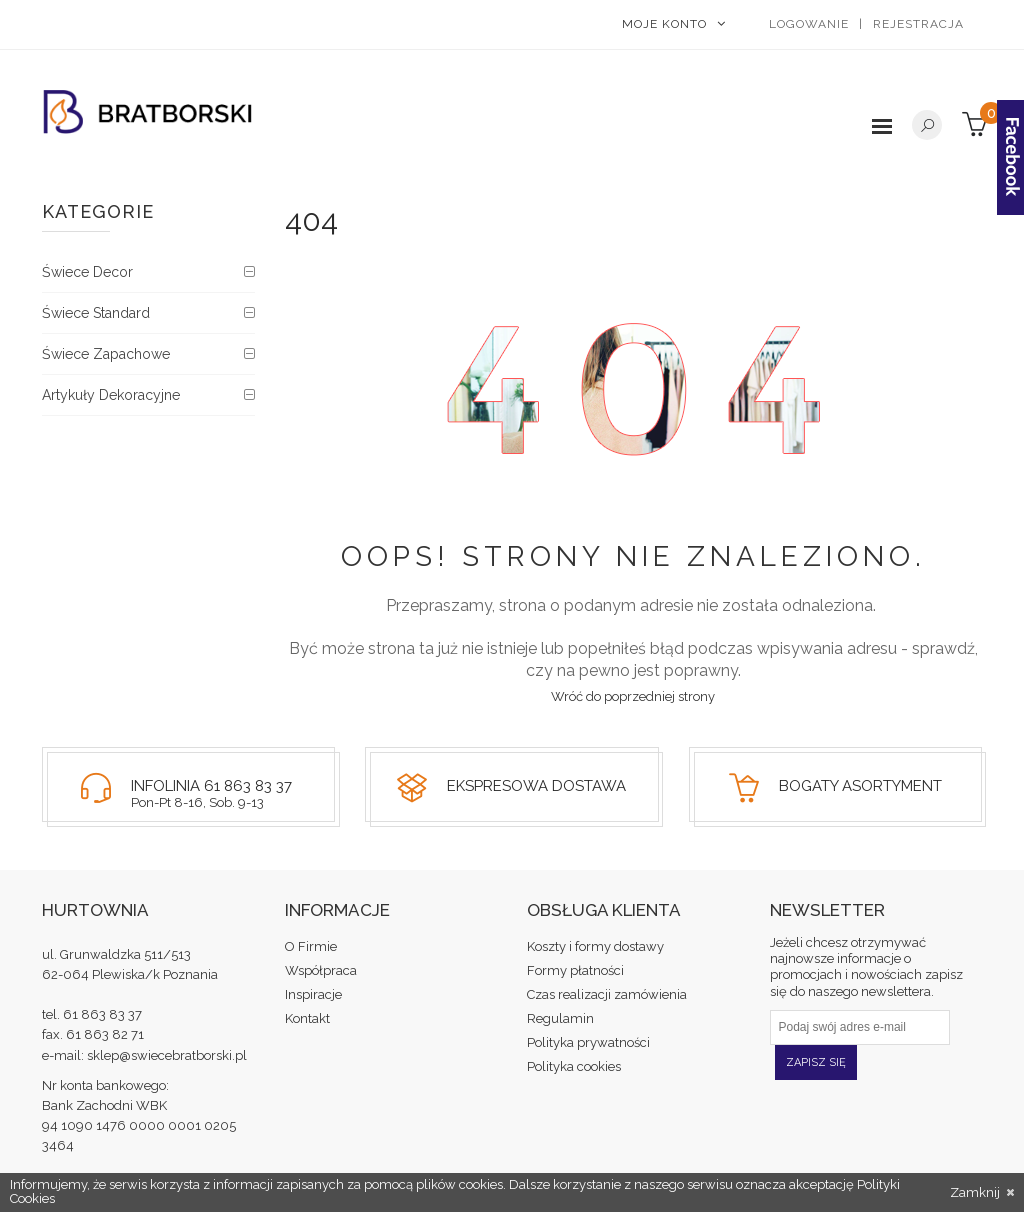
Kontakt (307, 1018)
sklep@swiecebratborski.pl (167, 1055)
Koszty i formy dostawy (595, 946)
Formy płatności (575, 970)
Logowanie (809, 24)
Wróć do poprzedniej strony (633, 696)
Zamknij (982, 1193)
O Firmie (311, 946)
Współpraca (321, 970)
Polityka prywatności (588, 1042)
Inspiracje (313, 994)
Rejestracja (918, 24)
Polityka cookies (574, 1066)
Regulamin (560, 1018)
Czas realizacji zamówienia (607, 994)
